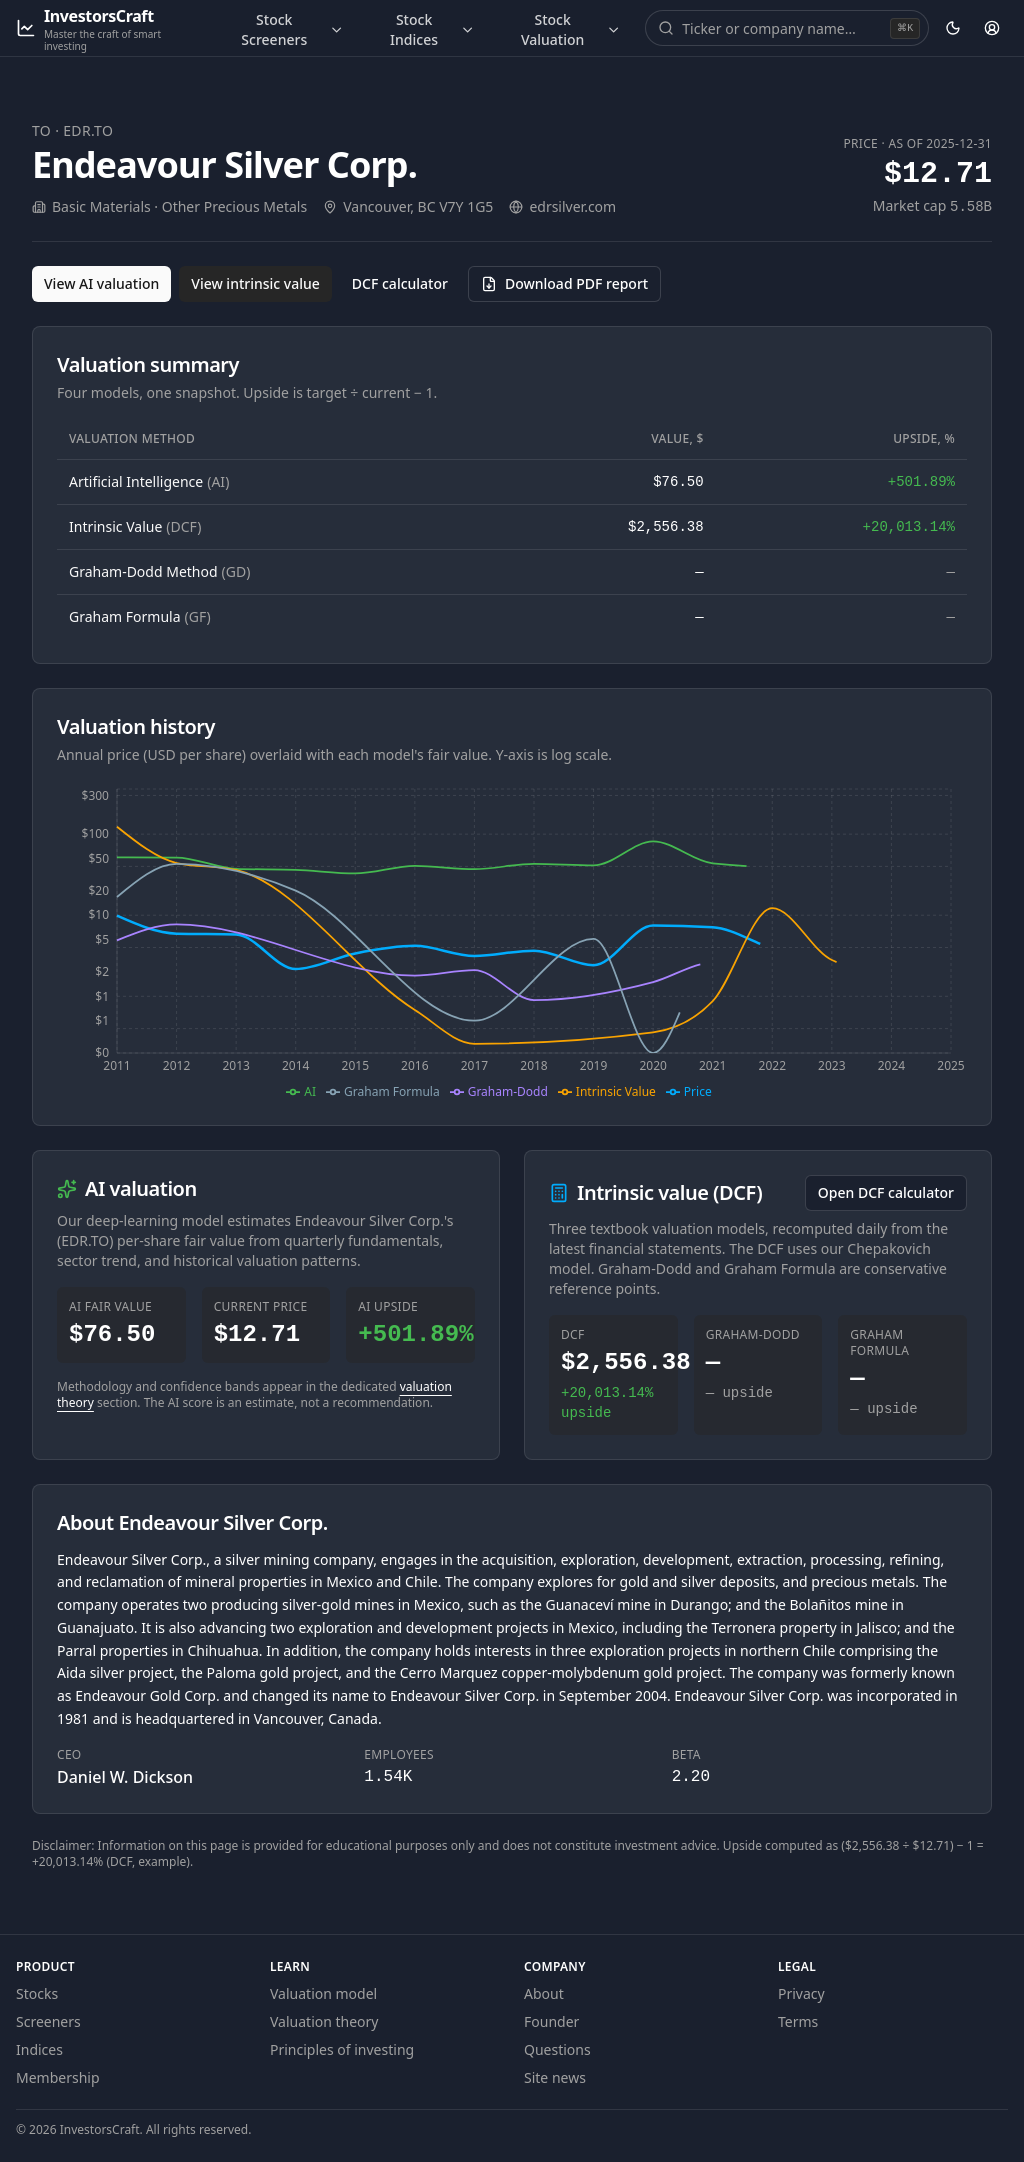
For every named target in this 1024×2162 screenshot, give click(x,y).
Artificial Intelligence (149, 481)
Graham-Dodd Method (159, 571)
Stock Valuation (571, 29)
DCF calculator (400, 283)
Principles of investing (342, 2049)
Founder (551, 2021)
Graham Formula (140, 616)
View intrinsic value (255, 283)
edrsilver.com (572, 206)
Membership (58, 2077)
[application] (512, 941)
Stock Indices (432, 29)
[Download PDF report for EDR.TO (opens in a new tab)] (564, 284)
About (544, 1993)
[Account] (992, 28)
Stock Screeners (292, 29)
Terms (798, 2021)
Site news (555, 2077)
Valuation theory (324, 2021)
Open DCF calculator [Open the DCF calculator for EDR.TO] (886, 1192)
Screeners (48, 2021)
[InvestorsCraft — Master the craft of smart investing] (108, 28)
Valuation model (323, 1993)
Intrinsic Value (135, 526)
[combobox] (784, 28)
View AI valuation (101, 283)
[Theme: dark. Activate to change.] (952, 28)
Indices (39, 2049)
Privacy (801, 1993)
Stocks (37, 1993)
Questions (557, 2049)
